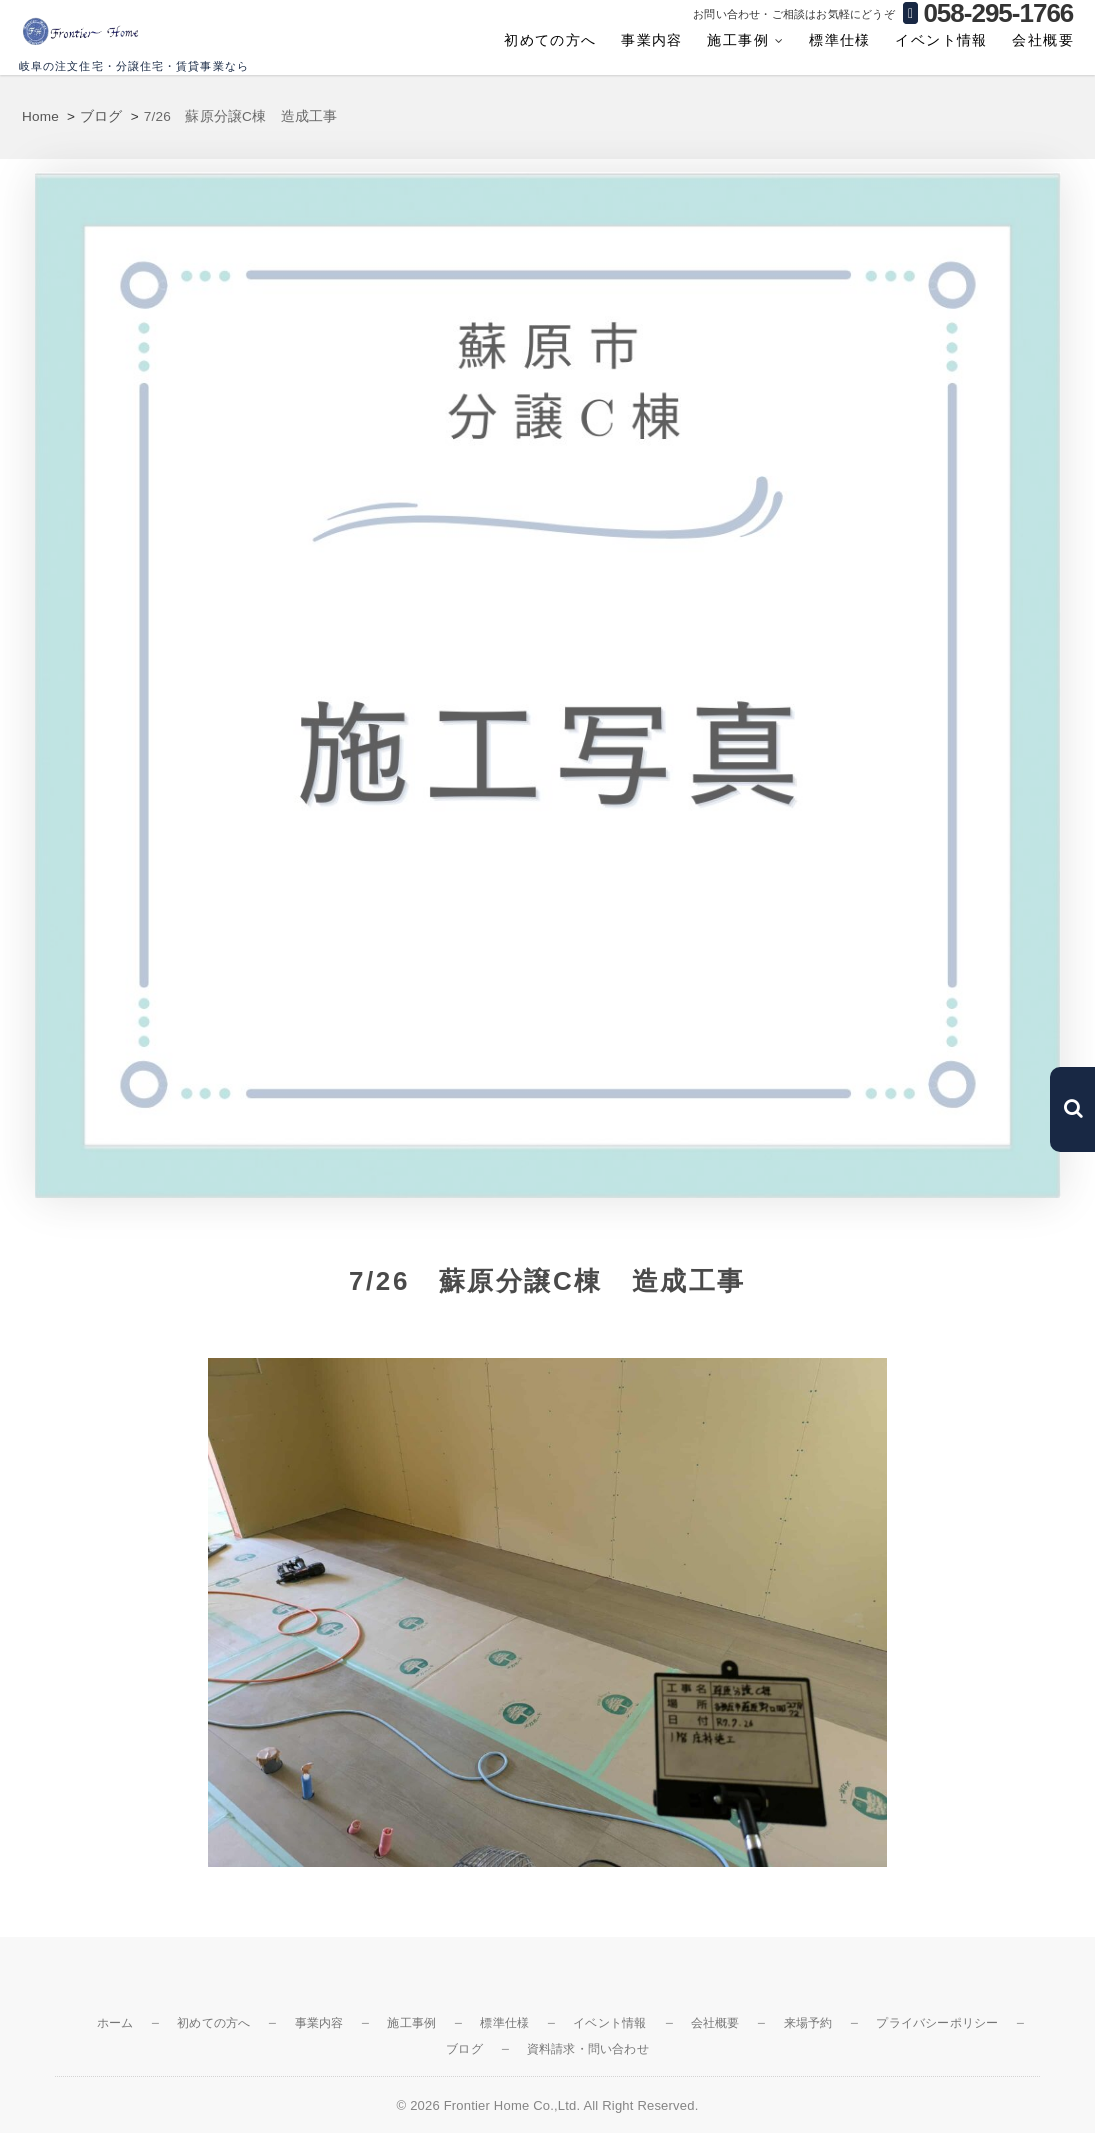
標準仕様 (840, 40)
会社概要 (1043, 40)
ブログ (464, 2049)
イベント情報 (941, 40)
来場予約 (808, 2023)
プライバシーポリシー (937, 2023)
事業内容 (652, 40)
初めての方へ (550, 40)
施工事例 (738, 40)
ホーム (115, 2023)
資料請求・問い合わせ (588, 2049)
